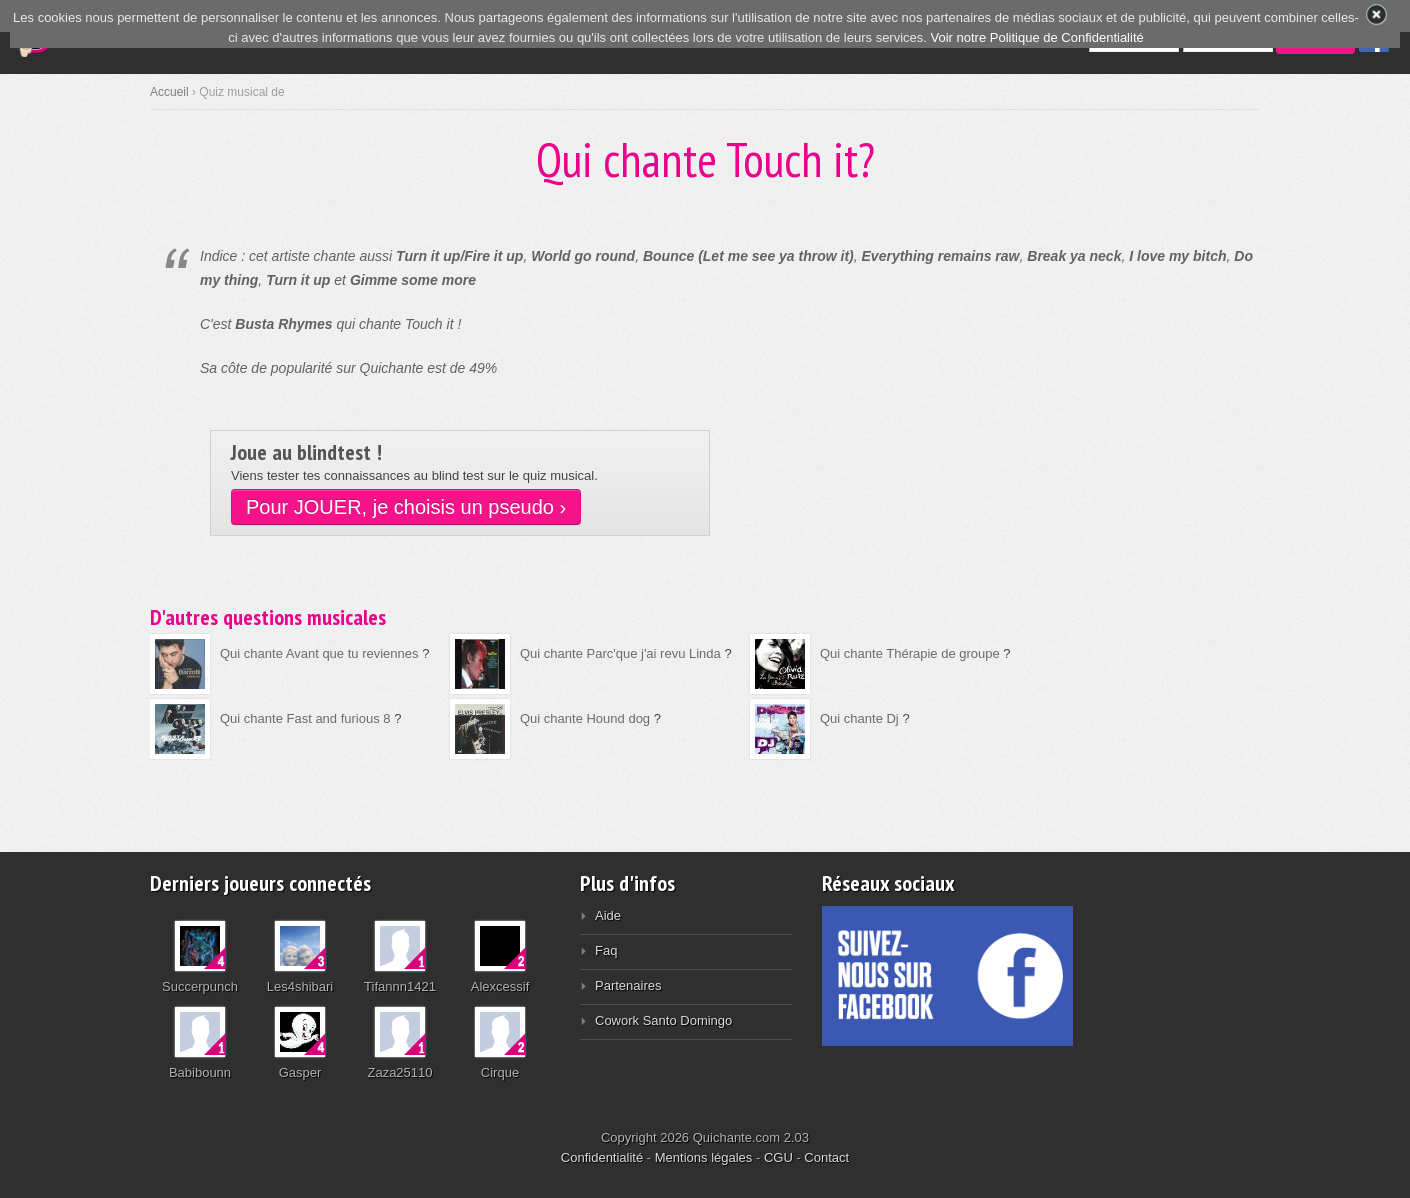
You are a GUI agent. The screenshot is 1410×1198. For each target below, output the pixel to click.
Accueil (169, 92)
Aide (608, 915)
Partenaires (628, 985)
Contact (826, 1157)
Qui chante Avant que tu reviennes (319, 653)
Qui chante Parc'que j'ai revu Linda (620, 653)
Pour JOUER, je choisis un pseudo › (406, 507)
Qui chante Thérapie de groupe (910, 653)
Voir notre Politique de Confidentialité (1037, 37)
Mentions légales (704, 1157)
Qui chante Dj (859, 718)
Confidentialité (602, 1157)
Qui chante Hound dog (585, 718)
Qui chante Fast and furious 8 (305, 718)
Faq (606, 950)
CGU (778, 1157)
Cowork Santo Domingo (663, 1020)
